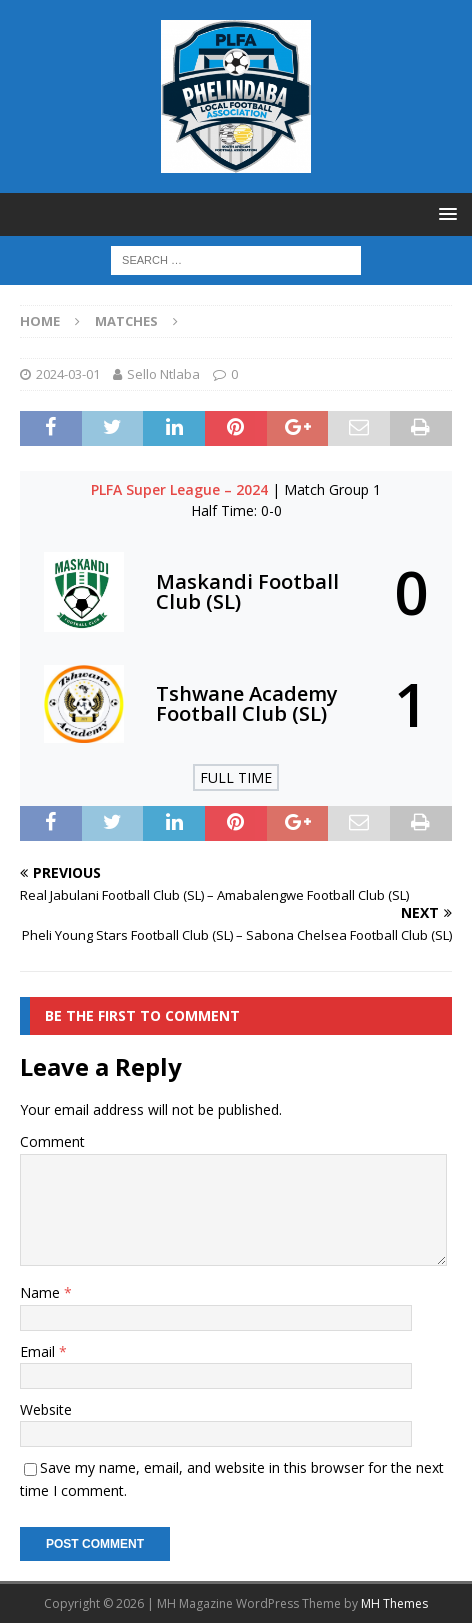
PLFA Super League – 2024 (181, 489)
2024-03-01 (68, 374)
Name (42, 1292)
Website (46, 1409)
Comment (52, 1141)
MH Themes (394, 1603)
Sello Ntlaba (163, 374)
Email (39, 1351)
